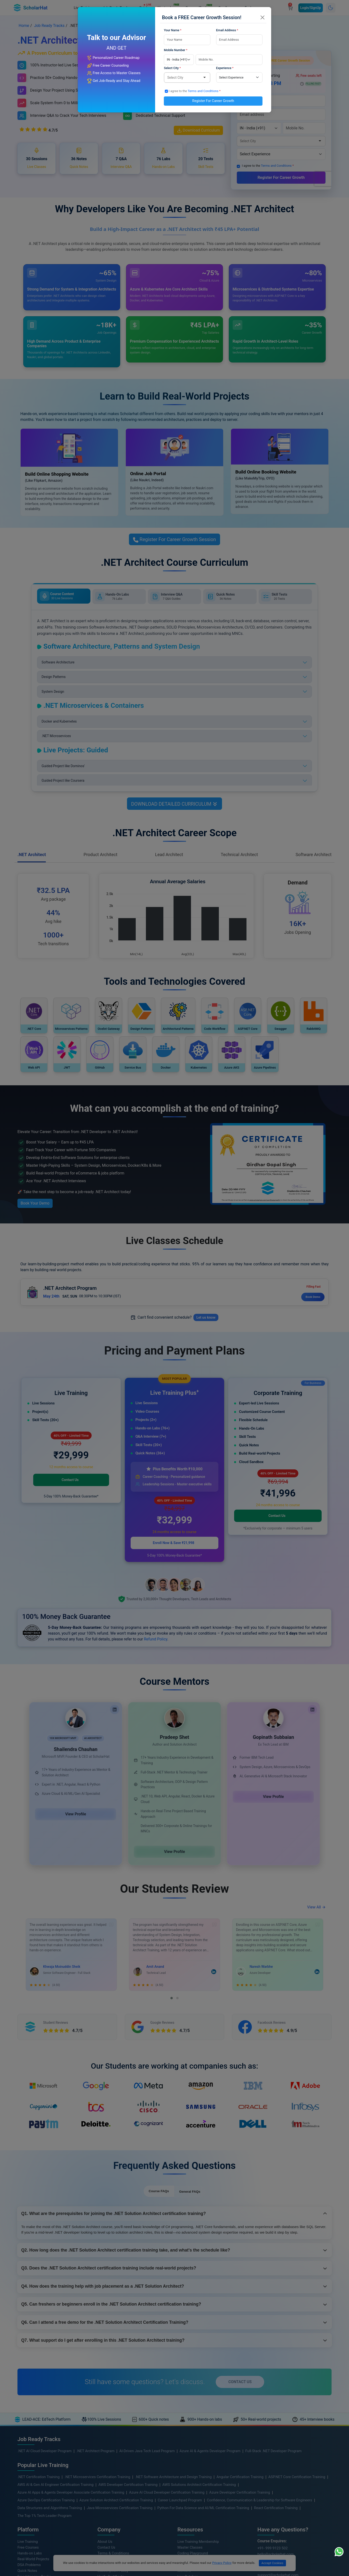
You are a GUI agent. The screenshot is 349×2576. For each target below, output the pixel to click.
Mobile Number (175, 50)
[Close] (262, 17)
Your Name (172, 30)
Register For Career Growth (213, 101)
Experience (225, 68)
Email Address (227, 30)
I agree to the (195, 91)
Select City (172, 68)
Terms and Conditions (203, 91)
